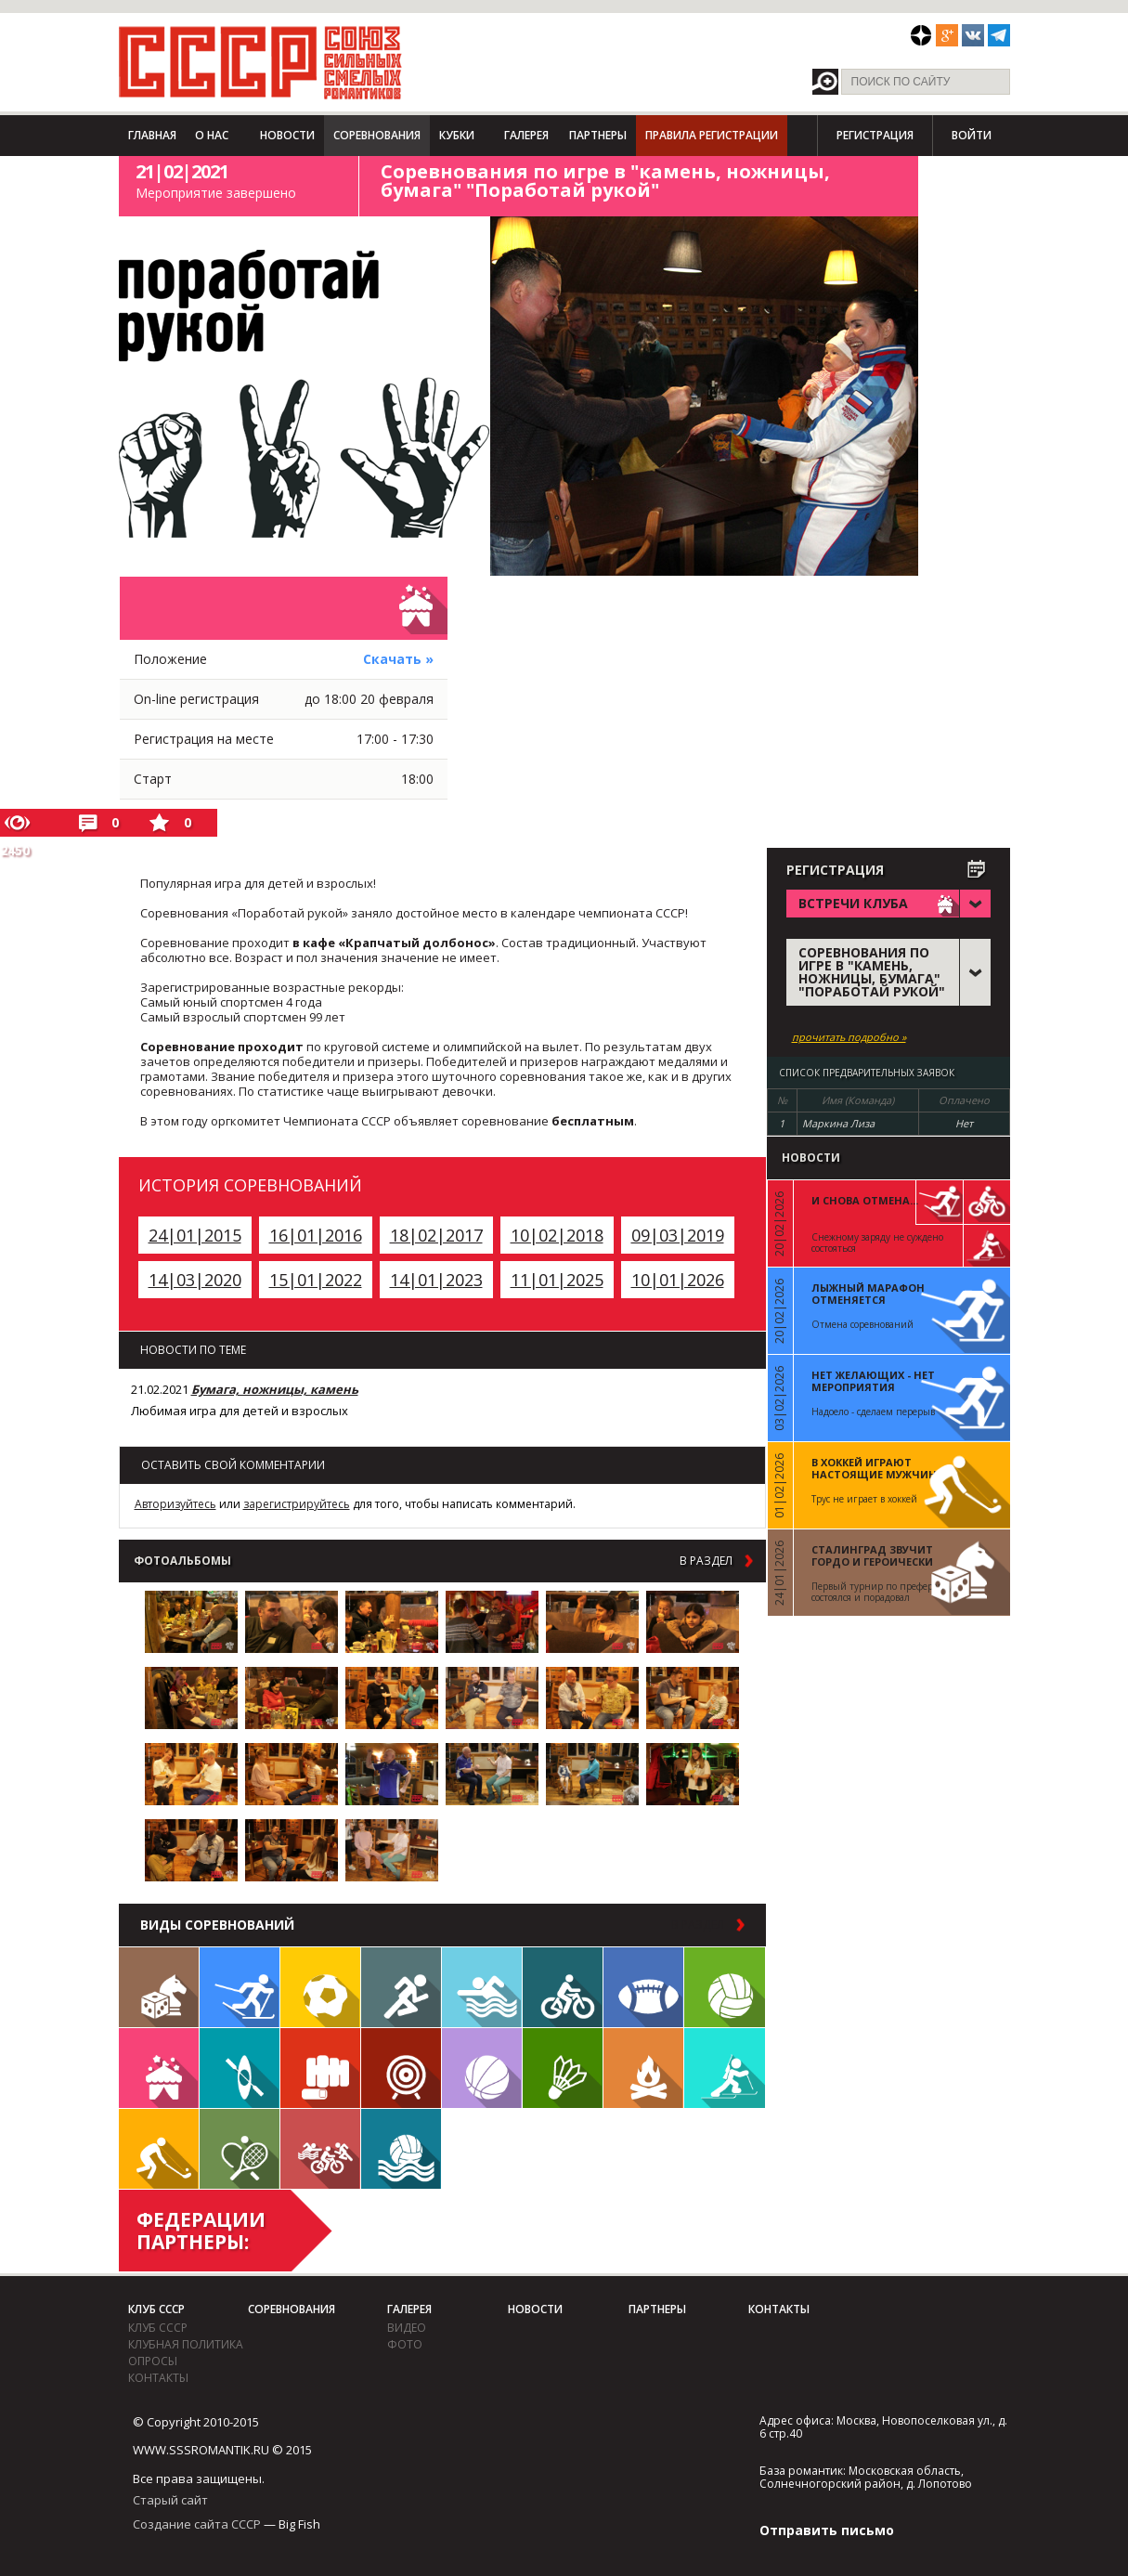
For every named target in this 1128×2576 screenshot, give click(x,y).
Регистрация (875, 135)
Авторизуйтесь (175, 1504)
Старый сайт (170, 2499)
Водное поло (401, 2149)
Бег (401, 1987)
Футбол (320, 1987)
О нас (211, 135)
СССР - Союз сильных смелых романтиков (260, 62)
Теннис (239, 2149)
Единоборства (320, 2068)
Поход (643, 2068)
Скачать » (398, 659)
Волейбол (724, 1987)
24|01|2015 (195, 1235)
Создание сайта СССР (197, 2524)
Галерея (526, 135)
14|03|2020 (195, 1279)
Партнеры (598, 135)
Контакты (158, 2378)
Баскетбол (482, 2068)
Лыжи (239, 1987)
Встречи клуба (159, 2068)
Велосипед (563, 1987)
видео (406, 2327)
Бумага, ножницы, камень (274, 1389)
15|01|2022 (315, 1279)
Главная (152, 135)
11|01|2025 (557, 1279)
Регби (643, 1987)
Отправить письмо (826, 2530)
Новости (287, 135)
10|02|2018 (557, 1235)
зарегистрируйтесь (296, 1504)
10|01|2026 (677, 1279)
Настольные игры (159, 1987)
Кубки (456, 135)
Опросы (152, 2361)
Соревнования (377, 135)
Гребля (239, 2068)
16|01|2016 (315, 1235)
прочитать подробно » (849, 1037)
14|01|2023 (436, 1279)
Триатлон (320, 2149)
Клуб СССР (156, 2309)
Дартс (401, 2068)
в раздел (706, 1561)
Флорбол (159, 2149)
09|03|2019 (677, 1235)
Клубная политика (185, 2344)
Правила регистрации (711, 135)
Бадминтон (563, 2068)
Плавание (482, 1987)
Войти (972, 135)
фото (404, 2344)
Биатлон (724, 2068)
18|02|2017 (436, 1235)
